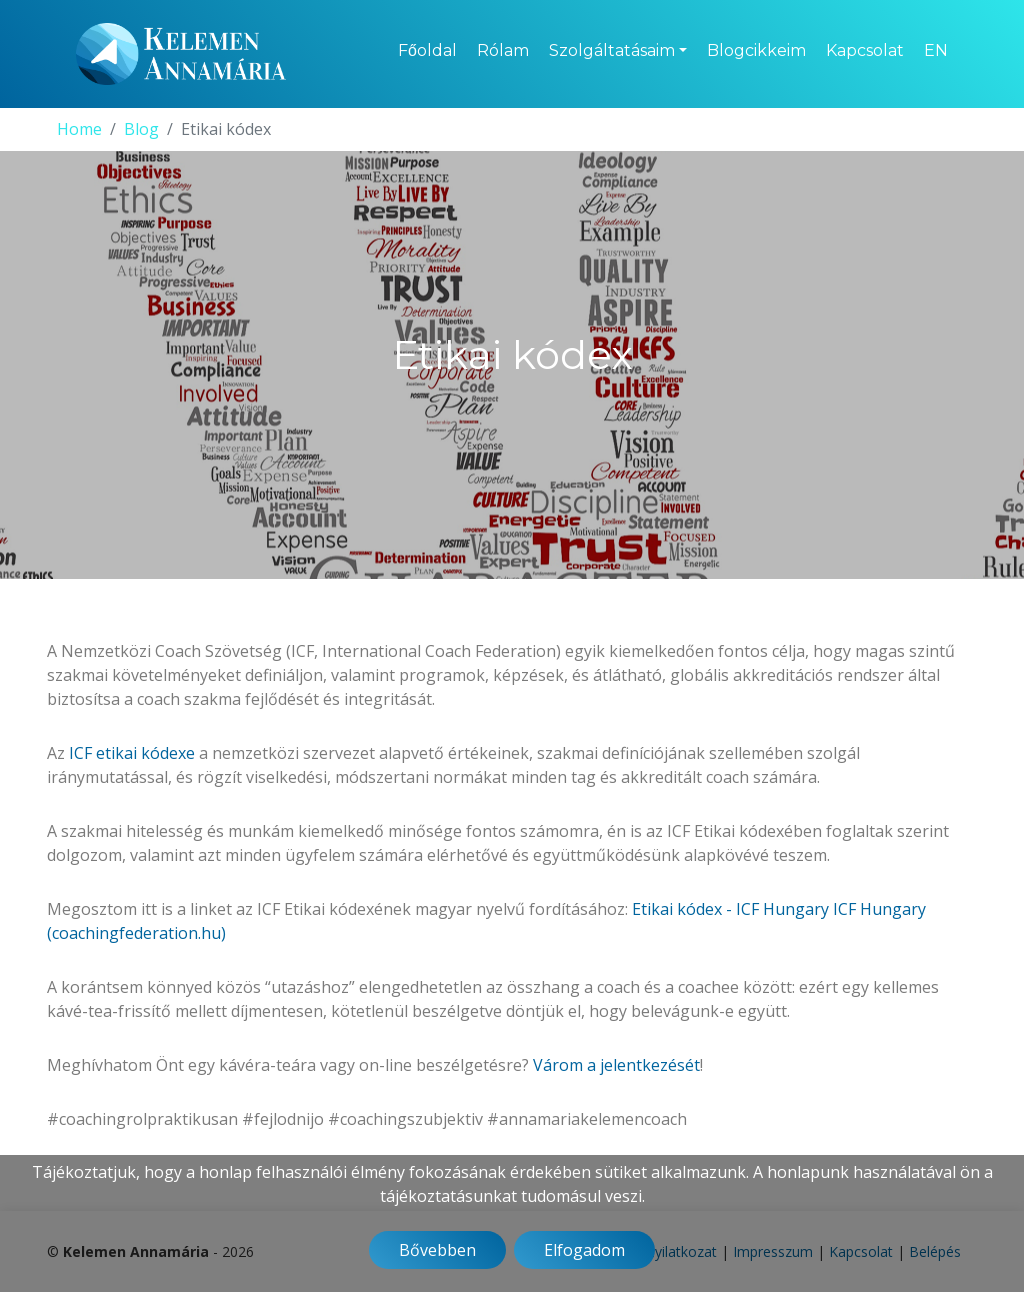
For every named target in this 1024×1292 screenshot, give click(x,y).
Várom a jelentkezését (616, 1065)
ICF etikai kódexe (132, 753)
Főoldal (427, 50)
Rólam (503, 50)
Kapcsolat (865, 50)
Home (79, 129)
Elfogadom (584, 1250)
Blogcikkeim (756, 50)
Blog (141, 129)
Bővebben (437, 1250)
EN (936, 50)
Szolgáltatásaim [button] (612, 50)
